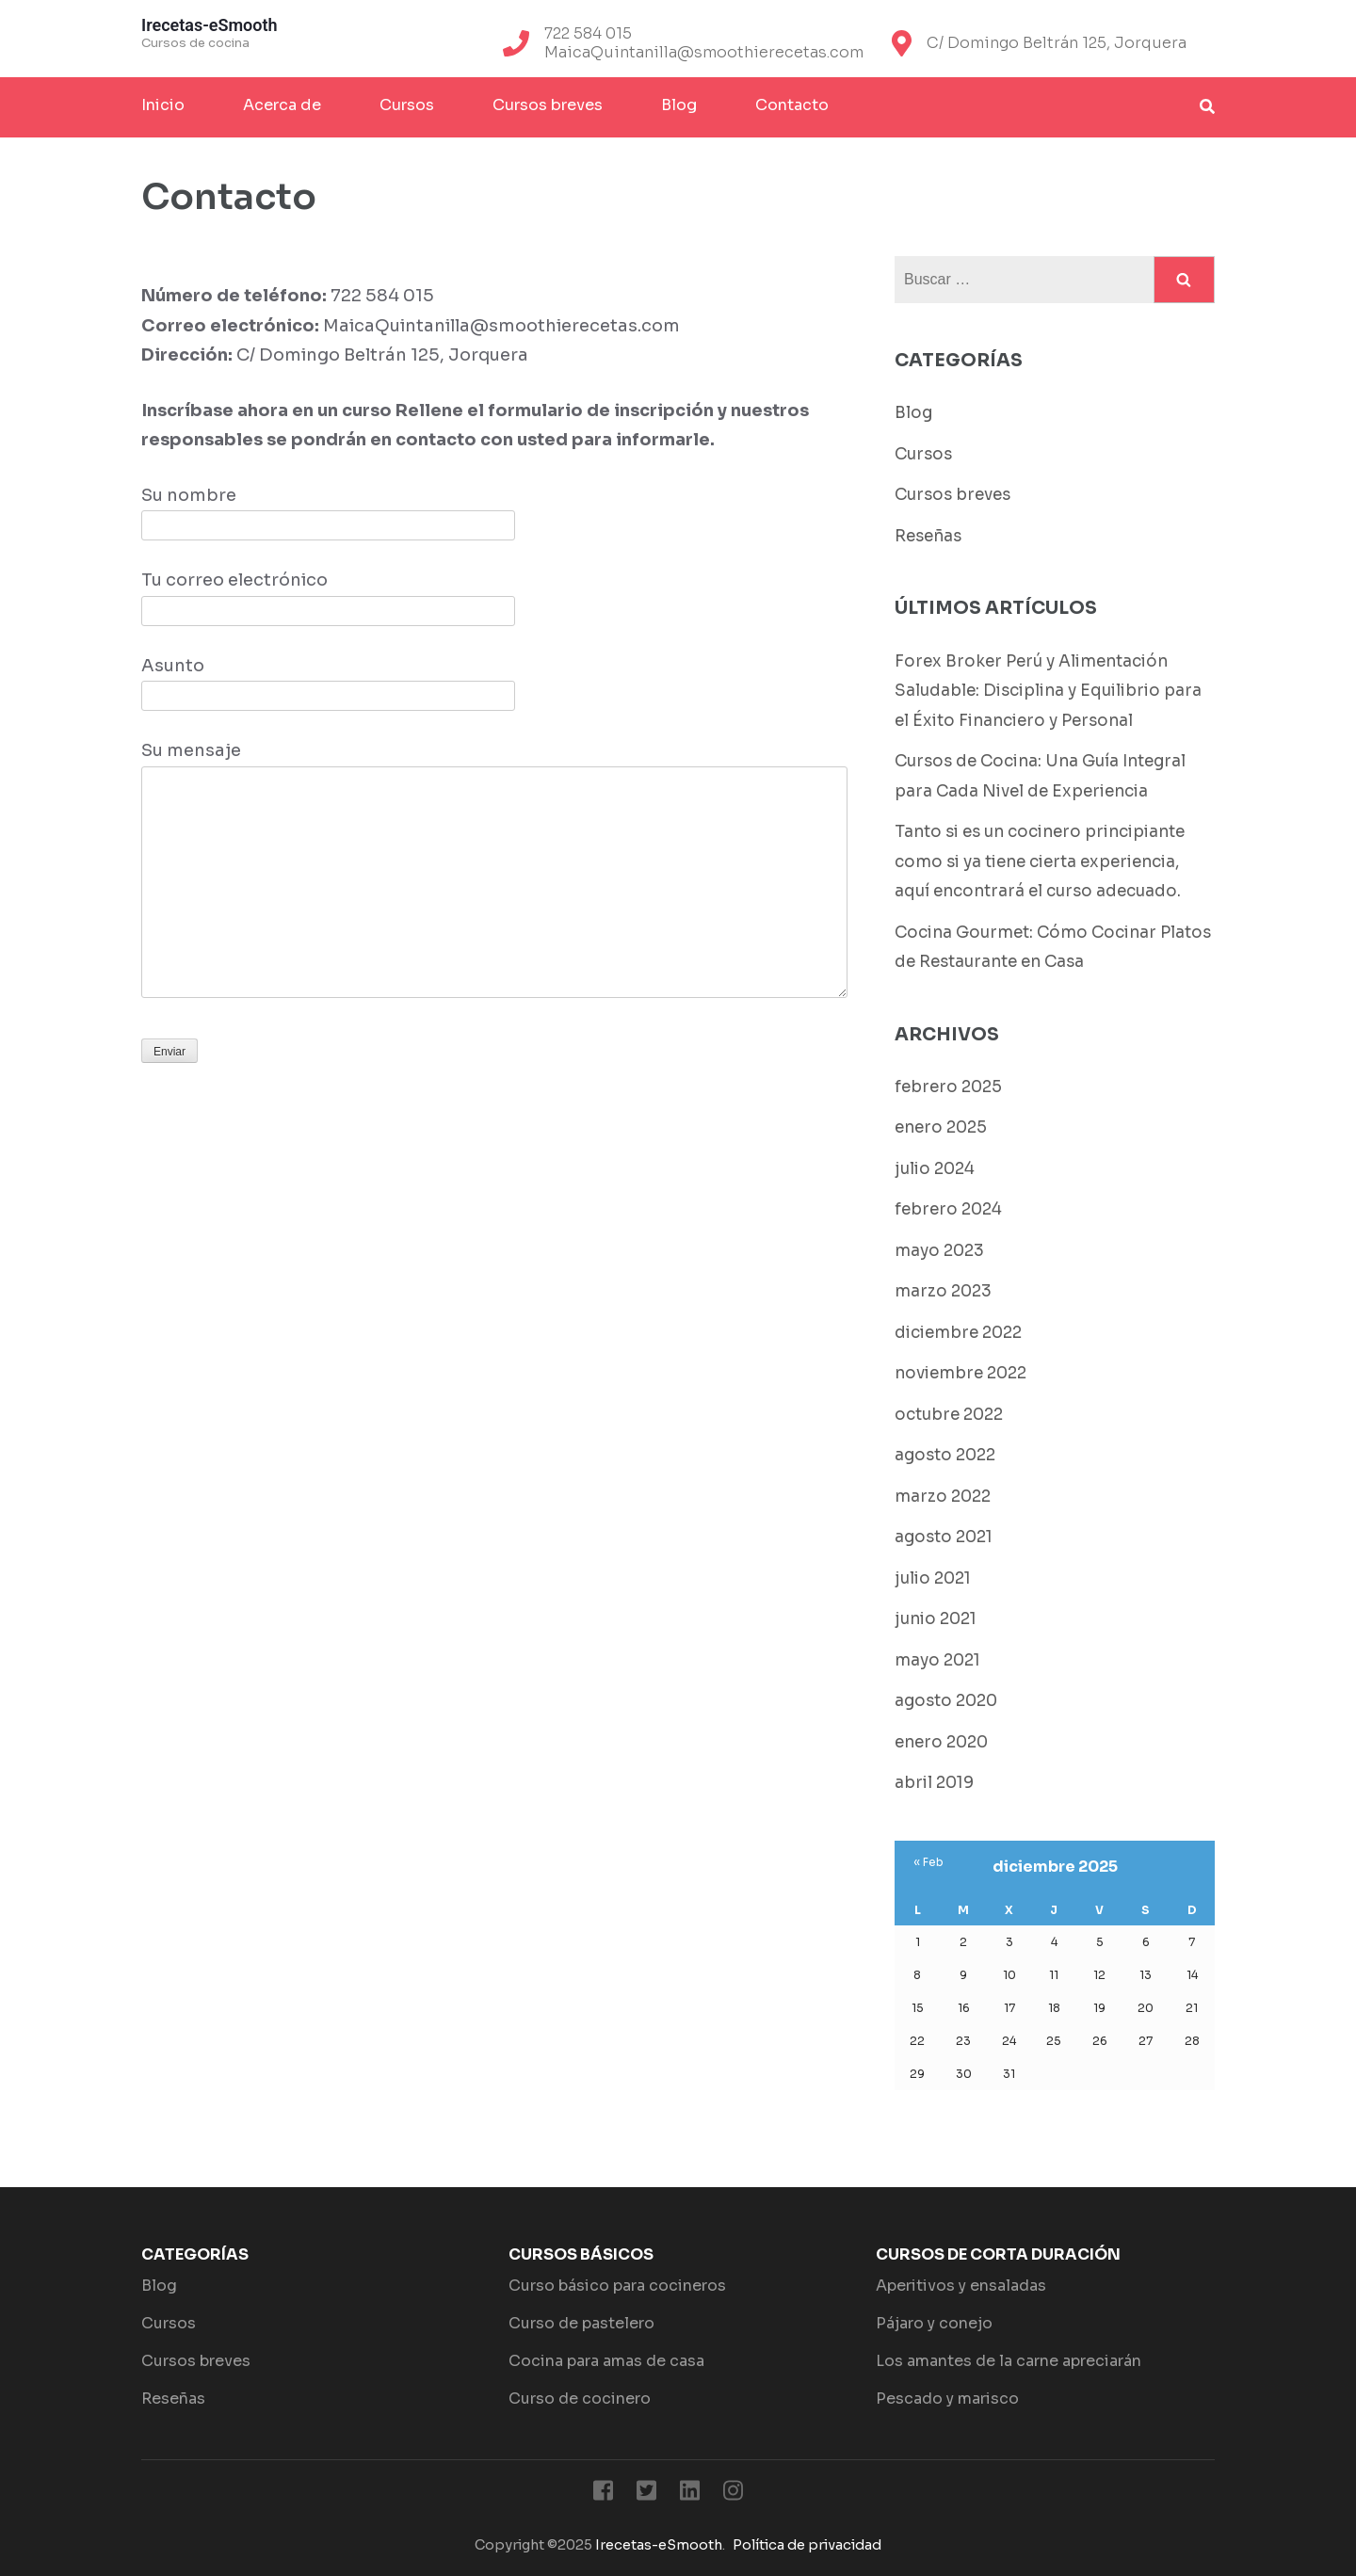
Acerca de (282, 105)
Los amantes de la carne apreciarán (1008, 2361)
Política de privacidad (807, 2544)
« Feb (928, 1862)
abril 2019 (934, 1783)
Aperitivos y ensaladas (961, 2285)
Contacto (792, 105)
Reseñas (928, 536)
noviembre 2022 (960, 1373)
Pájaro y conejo (934, 2323)
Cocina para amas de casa (606, 2361)
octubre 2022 (949, 1415)
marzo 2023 (943, 1291)
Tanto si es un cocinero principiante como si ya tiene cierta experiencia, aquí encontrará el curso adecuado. (1040, 861)
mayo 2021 (937, 1660)
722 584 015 (588, 33)
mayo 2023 (939, 1251)
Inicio (163, 105)
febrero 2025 (948, 1087)
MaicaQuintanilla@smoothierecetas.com (704, 52)
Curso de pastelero (581, 2323)
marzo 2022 (943, 1496)
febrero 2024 (948, 1209)
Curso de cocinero (579, 2398)
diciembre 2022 (958, 1333)
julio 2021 (933, 1578)
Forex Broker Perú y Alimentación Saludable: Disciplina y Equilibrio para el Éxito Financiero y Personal (1048, 691)
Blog (679, 105)
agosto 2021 (944, 1537)
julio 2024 (935, 1169)
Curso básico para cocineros (617, 2285)
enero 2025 (941, 1127)
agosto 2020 (946, 1701)
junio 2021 (936, 1619)
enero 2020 (941, 1742)
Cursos (406, 105)
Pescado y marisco (947, 2398)
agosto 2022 (945, 1455)
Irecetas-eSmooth (209, 25)
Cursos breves (547, 105)
